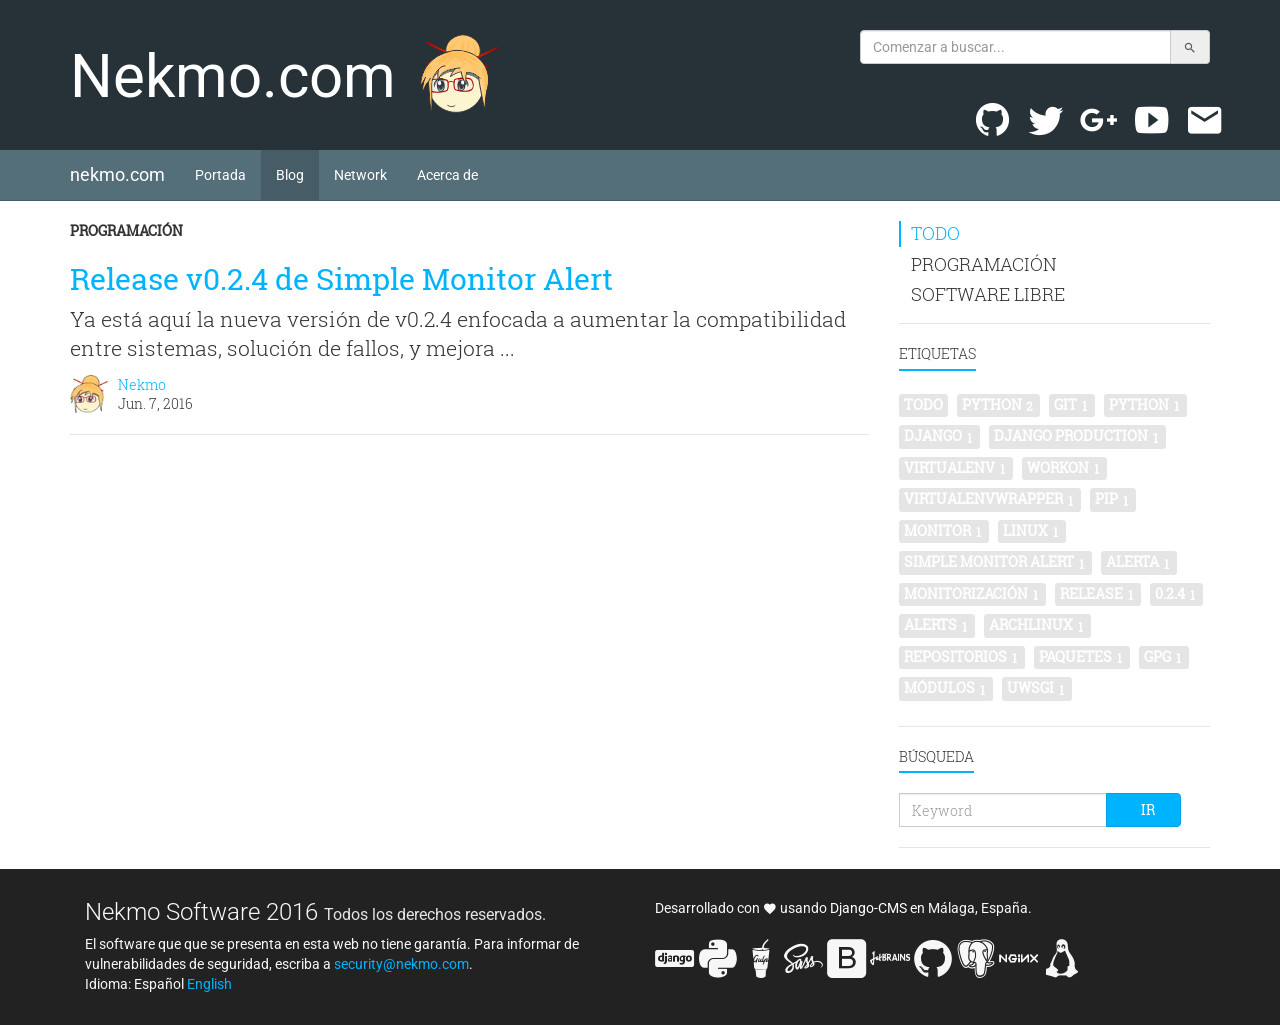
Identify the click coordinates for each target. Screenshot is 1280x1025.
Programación (126, 230)
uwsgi (1037, 688)
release (1098, 594)
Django (939, 436)
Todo (935, 233)
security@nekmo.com (401, 964)
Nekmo (142, 384)
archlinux (1037, 625)
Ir (1148, 809)
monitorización (972, 594)
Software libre (988, 294)
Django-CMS (868, 908)
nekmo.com (125, 174)
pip (1113, 499)
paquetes (1082, 657)
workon (1064, 468)
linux (1032, 531)
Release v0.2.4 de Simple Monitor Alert (341, 278)
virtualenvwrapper (990, 499)
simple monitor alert (995, 562)
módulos (946, 688)
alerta (1139, 562)
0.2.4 (1176, 594)
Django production (1077, 436)
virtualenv (956, 468)
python (998, 405)
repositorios (962, 657)
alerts (937, 625)
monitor (944, 531)
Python (1145, 405)
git (1072, 405)
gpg (1164, 657)
